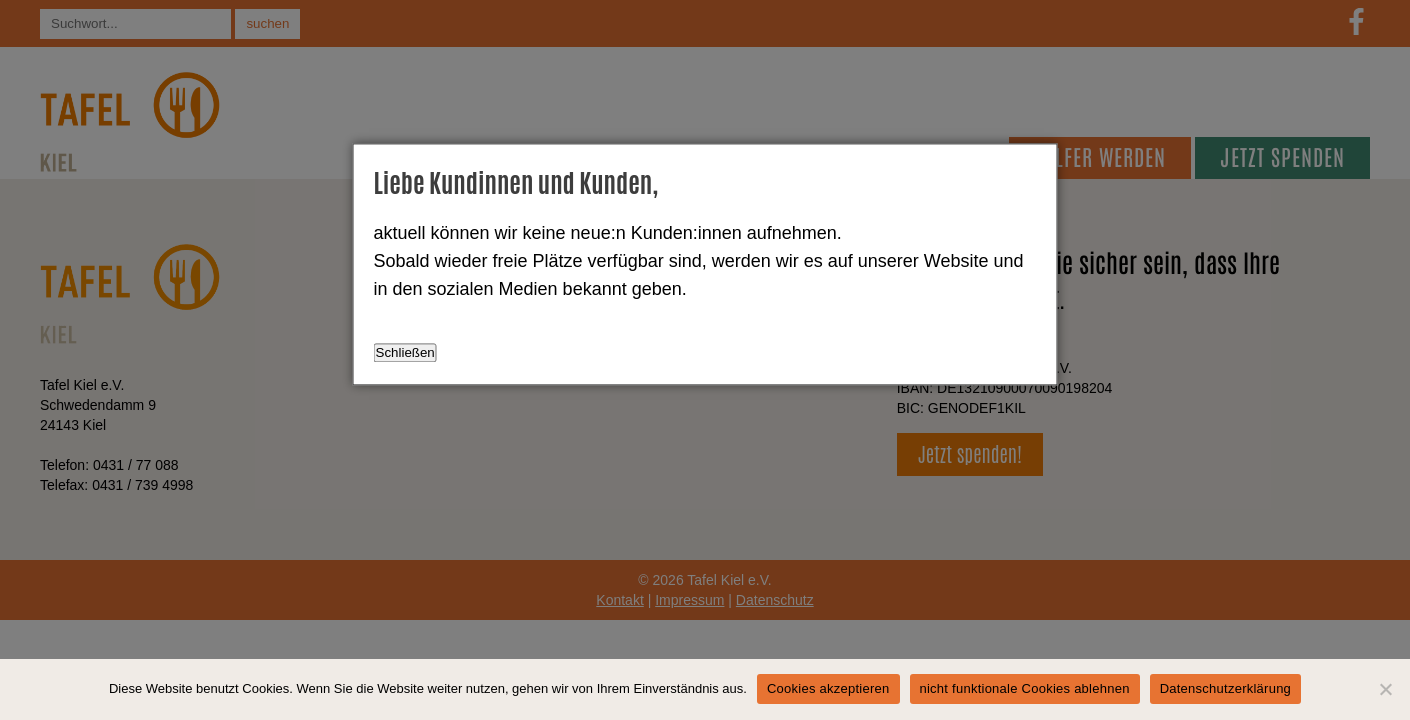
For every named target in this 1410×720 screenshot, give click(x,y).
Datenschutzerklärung (1225, 688)
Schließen (405, 352)
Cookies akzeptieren (828, 688)
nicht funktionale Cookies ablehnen (1025, 688)
